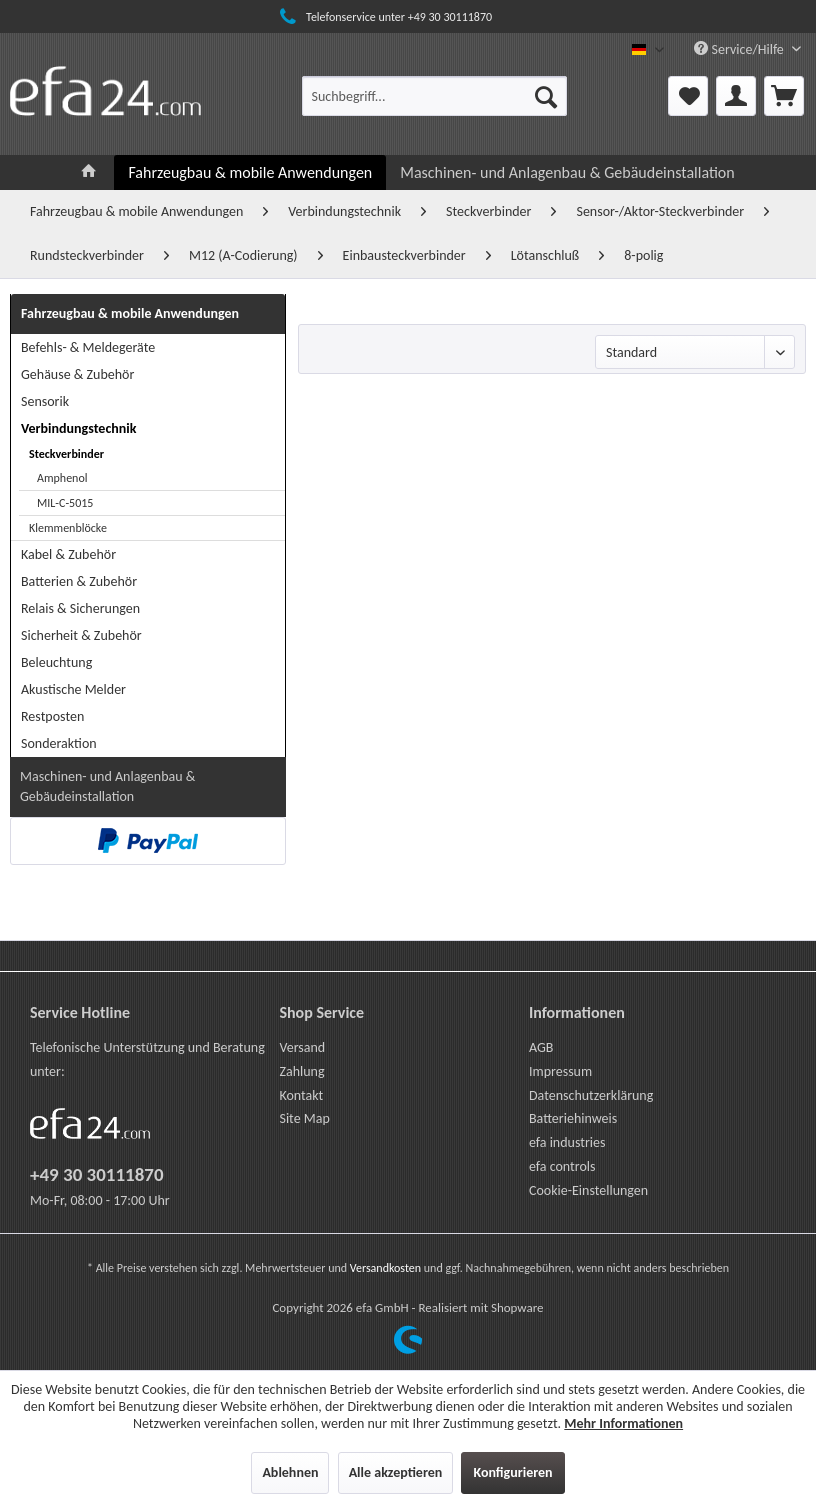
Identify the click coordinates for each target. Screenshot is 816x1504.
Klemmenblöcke (68, 528)
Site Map (304, 1118)
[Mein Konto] (736, 96)
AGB (541, 1047)
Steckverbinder (66, 454)
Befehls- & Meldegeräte (88, 347)
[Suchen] (546, 96)
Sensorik (45, 401)
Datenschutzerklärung (591, 1095)
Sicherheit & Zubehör (81, 635)
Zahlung (301, 1071)
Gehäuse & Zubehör (77, 374)
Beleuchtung (56, 662)
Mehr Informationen (623, 1423)
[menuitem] (434, 96)
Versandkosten (385, 1268)
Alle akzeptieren (396, 1472)
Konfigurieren (512, 1472)
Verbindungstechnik (78, 428)
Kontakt (301, 1095)
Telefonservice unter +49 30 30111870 (383, 17)
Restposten (52, 716)
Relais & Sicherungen (80, 608)
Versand (302, 1047)
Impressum (560, 1071)
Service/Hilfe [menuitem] (740, 49)
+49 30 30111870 (97, 1174)
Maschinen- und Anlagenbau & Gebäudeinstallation (107, 786)
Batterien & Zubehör (79, 581)
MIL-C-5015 (65, 503)
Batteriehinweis (573, 1118)
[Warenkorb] (784, 96)
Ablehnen (290, 1472)
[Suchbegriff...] (434, 96)
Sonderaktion (59, 743)
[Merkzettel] (688, 96)
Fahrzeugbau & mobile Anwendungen (130, 313)
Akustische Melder (73, 689)
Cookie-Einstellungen (588, 1190)
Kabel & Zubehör (68, 554)
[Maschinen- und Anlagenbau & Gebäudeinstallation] (567, 172)
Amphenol (62, 478)
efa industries (567, 1142)
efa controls (562, 1166)
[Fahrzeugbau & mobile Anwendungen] (250, 172)
